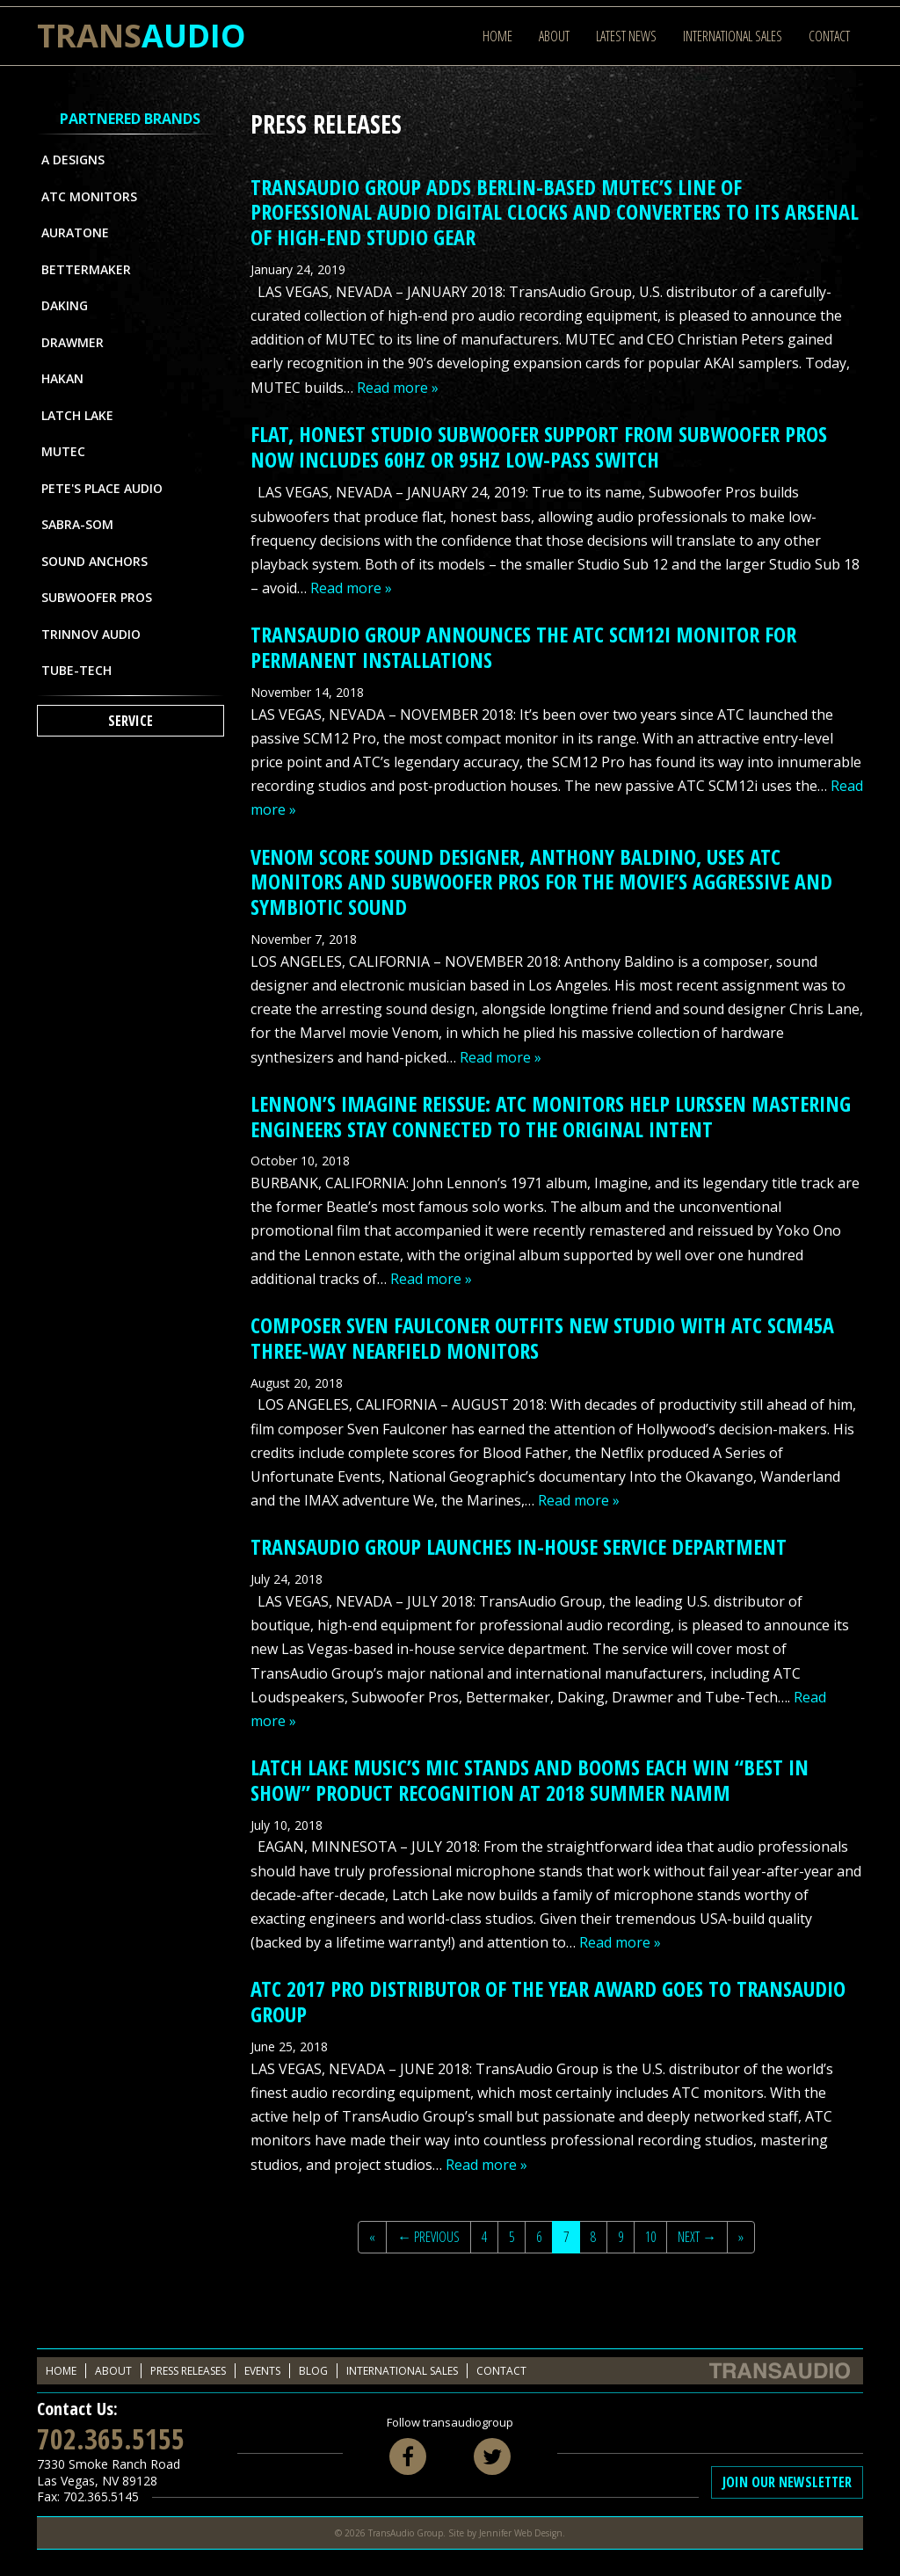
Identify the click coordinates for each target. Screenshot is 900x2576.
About (554, 36)
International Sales (732, 36)
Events (262, 2370)
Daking (64, 305)
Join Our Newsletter (787, 2482)
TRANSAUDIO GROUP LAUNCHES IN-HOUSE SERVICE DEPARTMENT (518, 1546)
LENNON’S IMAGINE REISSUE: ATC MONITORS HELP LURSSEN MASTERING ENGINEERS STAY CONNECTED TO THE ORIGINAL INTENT (550, 1116)
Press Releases (188, 2370)
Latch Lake (77, 415)
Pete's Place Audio (102, 488)
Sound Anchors (94, 561)
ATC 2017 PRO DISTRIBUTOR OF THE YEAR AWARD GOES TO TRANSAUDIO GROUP (548, 2001)
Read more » (398, 387)
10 (650, 2236)
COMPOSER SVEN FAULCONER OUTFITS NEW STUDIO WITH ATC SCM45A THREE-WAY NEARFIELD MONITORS (542, 1337)
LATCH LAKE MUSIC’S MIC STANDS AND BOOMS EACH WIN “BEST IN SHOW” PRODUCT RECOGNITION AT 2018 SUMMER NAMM (529, 1779)
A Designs (73, 159)
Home (497, 36)
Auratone (75, 232)
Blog (313, 2370)
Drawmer (72, 342)
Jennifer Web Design (520, 2533)
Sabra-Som (77, 524)
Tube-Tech (76, 670)
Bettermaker (86, 269)
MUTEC (63, 451)
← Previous (428, 2236)
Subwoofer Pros (96, 597)
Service (130, 720)
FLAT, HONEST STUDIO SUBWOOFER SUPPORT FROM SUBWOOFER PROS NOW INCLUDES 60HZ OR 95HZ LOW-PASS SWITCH (538, 446)
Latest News (626, 36)
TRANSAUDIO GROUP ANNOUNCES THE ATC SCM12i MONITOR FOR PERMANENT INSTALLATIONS (523, 647)
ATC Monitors (89, 196)
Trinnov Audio (91, 634)
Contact (829, 36)
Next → (697, 2236)
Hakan (62, 378)
